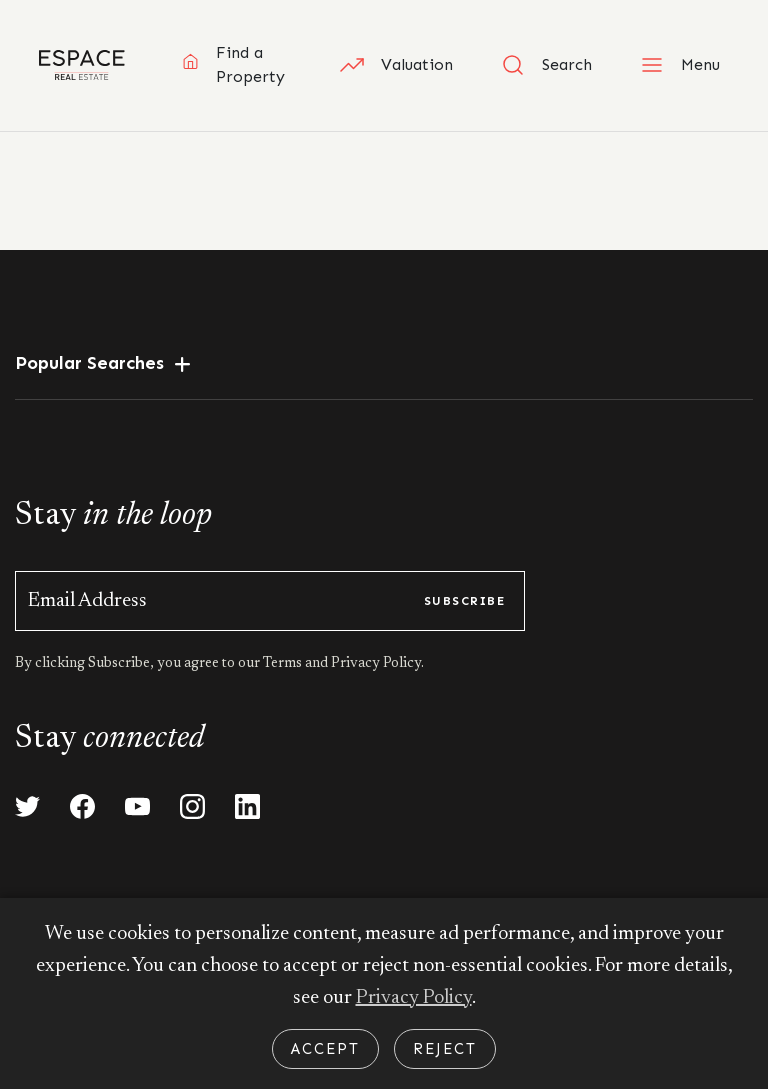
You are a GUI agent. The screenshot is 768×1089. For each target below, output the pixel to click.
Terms (284, 664)
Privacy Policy (414, 998)
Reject (445, 1049)
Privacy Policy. (376, 664)
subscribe (464, 601)
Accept (325, 1049)
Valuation (396, 65)
